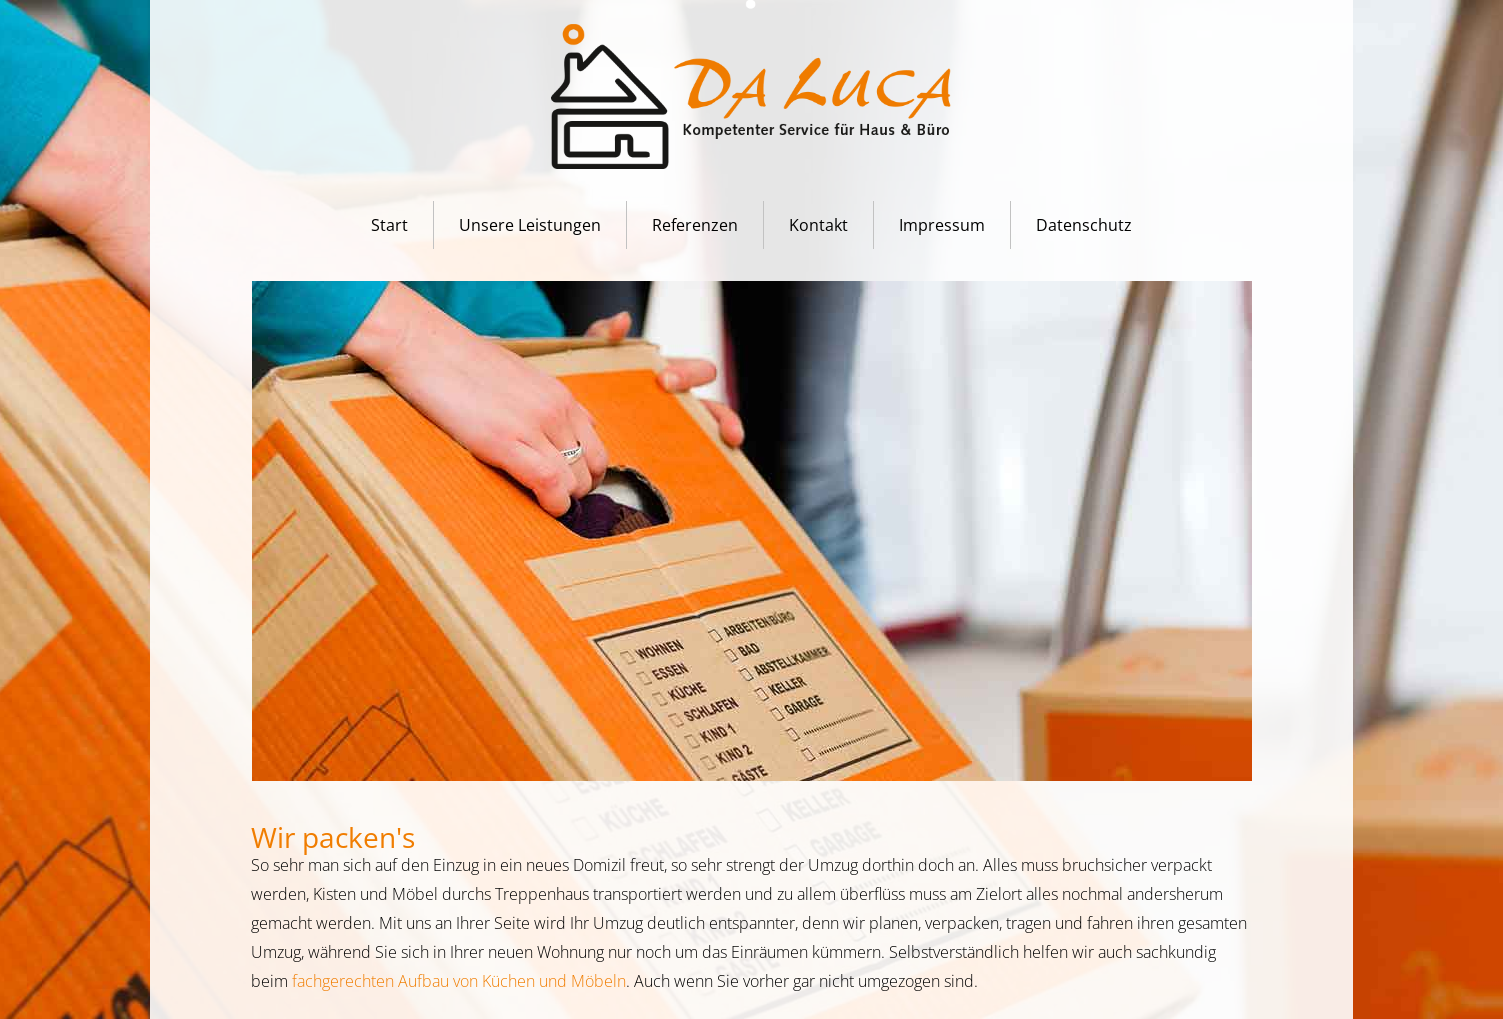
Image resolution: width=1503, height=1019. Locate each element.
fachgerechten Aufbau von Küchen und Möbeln (459, 981)
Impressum (942, 225)
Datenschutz (1084, 225)
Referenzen (695, 225)
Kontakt (818, 225)
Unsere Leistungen (530, 225)
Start (389, 225)
